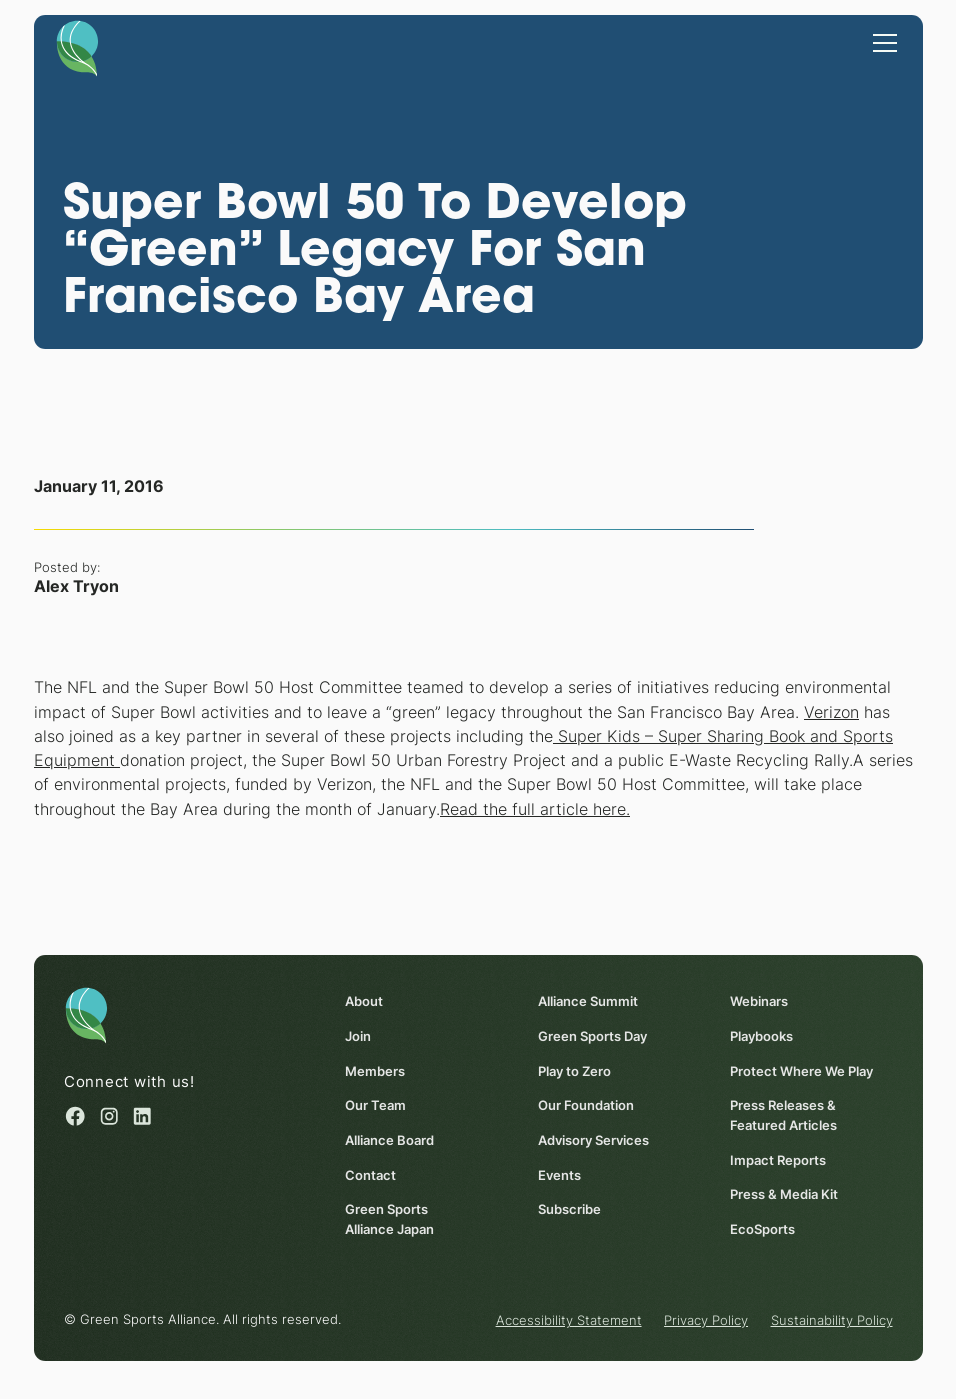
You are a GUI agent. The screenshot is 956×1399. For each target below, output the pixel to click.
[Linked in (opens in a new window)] (142, 1116)
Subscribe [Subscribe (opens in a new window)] (568, 1209)
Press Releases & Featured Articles (783, 1115)
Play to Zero (573, 1070)
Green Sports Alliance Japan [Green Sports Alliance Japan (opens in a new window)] (389, 1219)
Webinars (759, 1001)
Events (558, 1174)
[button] (881, 41)
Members (375, 1070)
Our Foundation (585, 1105)
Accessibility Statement (568, 1320)
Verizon (831, 712)
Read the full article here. (535, 809)
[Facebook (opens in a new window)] (75, 1116)
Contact (370, 1174)
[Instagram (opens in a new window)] (108, 1116)
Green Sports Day (591, 1036)
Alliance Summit (587, 1001)
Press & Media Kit (784, 1194)
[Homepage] (77, 47)
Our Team (375, 1105)
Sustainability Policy (831, 1320)
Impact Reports (778, 1159)
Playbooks (761, 1036)
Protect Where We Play (801, 1070)
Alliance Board (389, 1140)
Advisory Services (592, 1140)
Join (358, 1036)
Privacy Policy (706, 1320)
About (364, 1001)
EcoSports (762, 1229)
